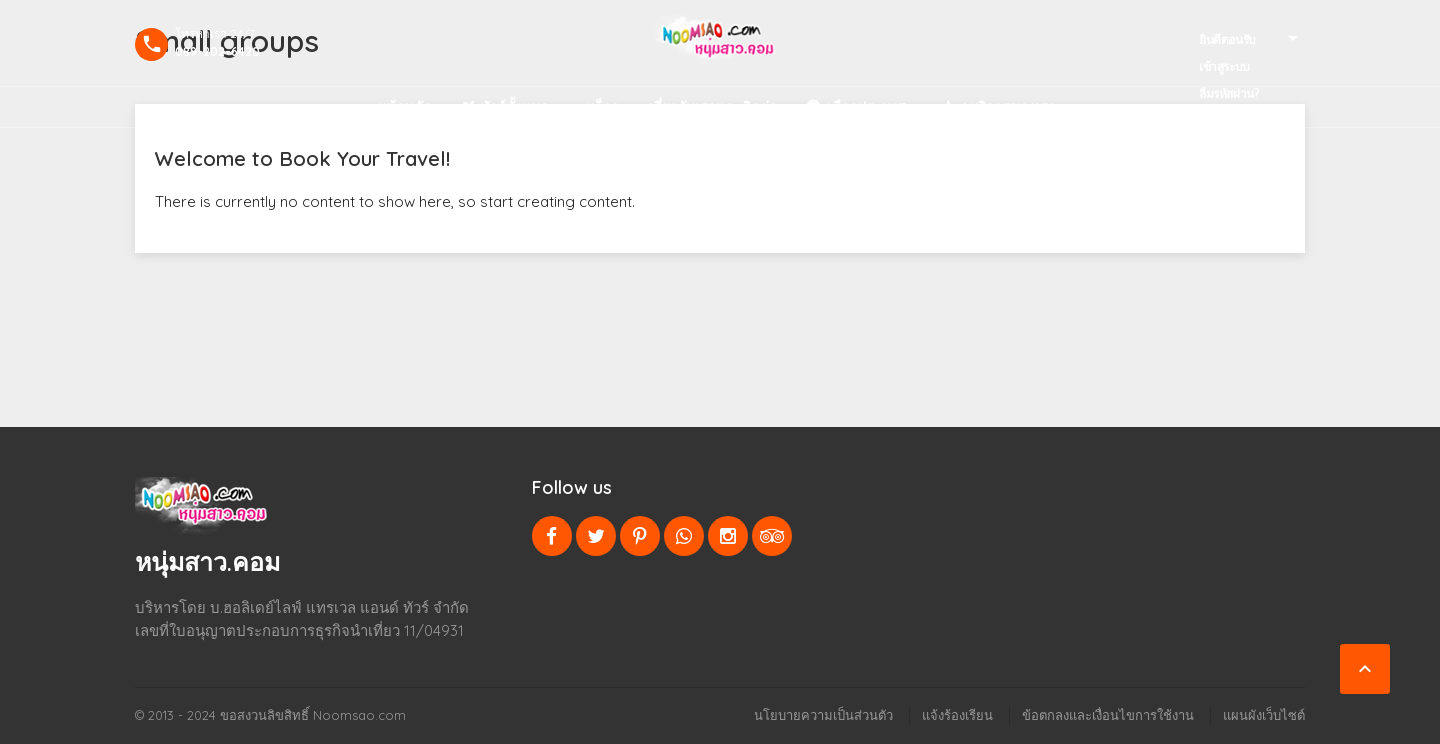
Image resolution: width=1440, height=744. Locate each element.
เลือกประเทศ (866, 107)
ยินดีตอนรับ (1227, 39)
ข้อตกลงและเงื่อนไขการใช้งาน (1108, 715)
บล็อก (602, 107)
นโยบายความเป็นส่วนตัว (823, 715)
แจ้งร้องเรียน (957, 715)
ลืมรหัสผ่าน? (1229, 93)
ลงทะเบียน (1224, 120)
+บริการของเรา (1008, 107)
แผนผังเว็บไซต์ (1264, 715)
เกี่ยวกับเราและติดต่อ (713, 107)
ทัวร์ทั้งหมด (515, 107)
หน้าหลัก (404, 107)
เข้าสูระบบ (1224, 66)
